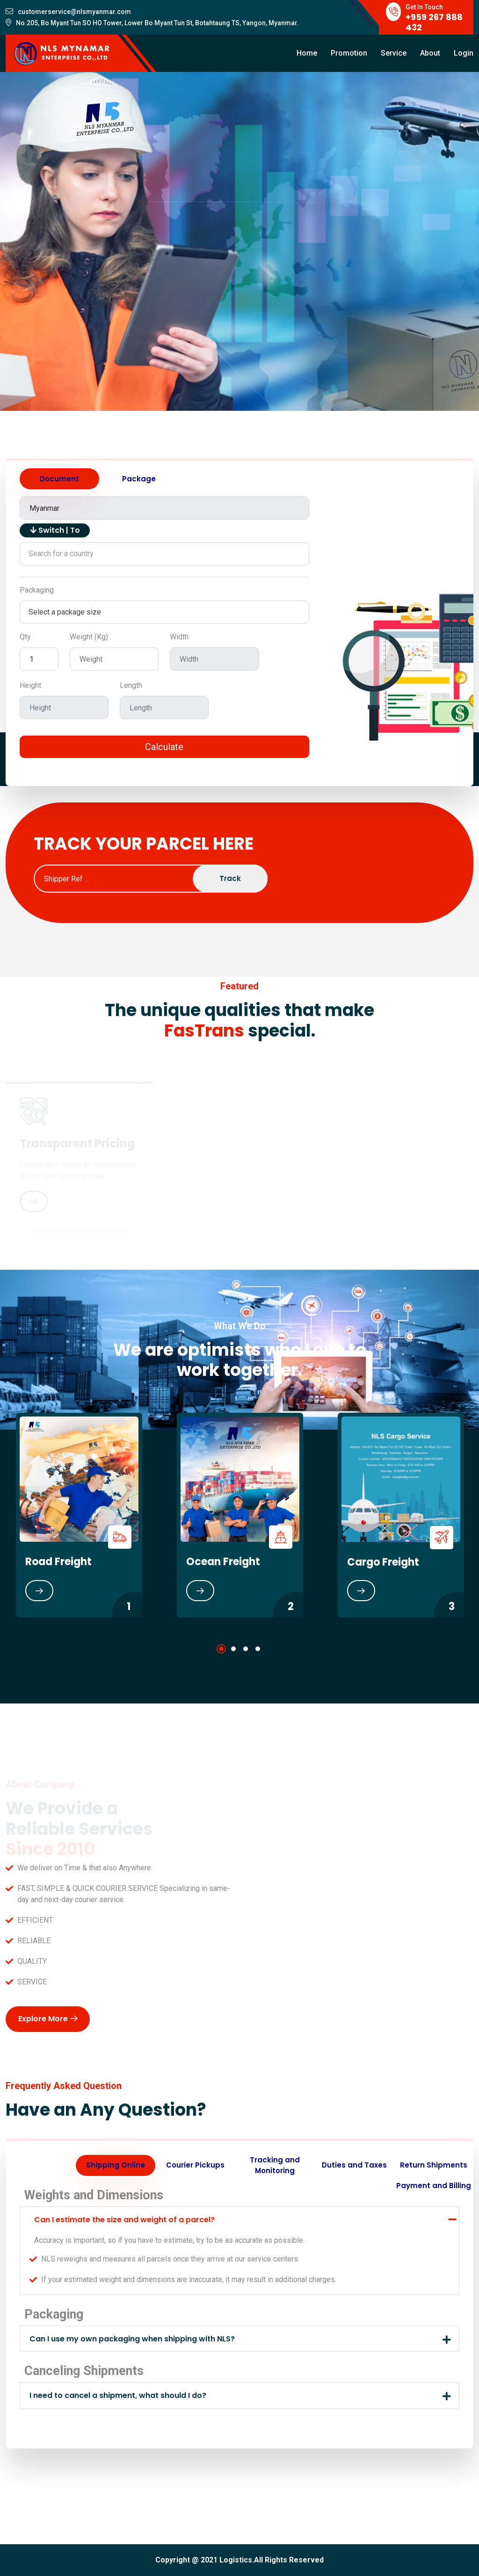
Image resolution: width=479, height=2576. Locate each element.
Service (393, 53)
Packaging (37, 590)
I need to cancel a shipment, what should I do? (117, 2395)
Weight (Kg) (89, 636)
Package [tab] (139, 479)
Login (463, 53)
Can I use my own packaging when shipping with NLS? (132, 2338)
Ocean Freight (223, 1561)
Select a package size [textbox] (65, 612)
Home (307, 53)
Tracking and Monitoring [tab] (275, 2165)
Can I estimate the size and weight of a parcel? (124, 2219)
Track (230, 878)
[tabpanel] (240, 1515)
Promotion (349, 53)
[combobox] (164, 553)
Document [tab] (59, 479)
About (430, 53)
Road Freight (58, 1561)
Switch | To (55, 530)
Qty (25, 636)
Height (30, 685)
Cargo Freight (383, 1562)
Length (131, 685)
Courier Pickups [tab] (195, 2165)
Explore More (48, 2019)
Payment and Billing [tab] (433, 2185)
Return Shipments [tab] (433, 2165)
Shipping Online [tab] (115, 2165)
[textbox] (164, 553)
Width (179, 636)
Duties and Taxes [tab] (354, 2165)
